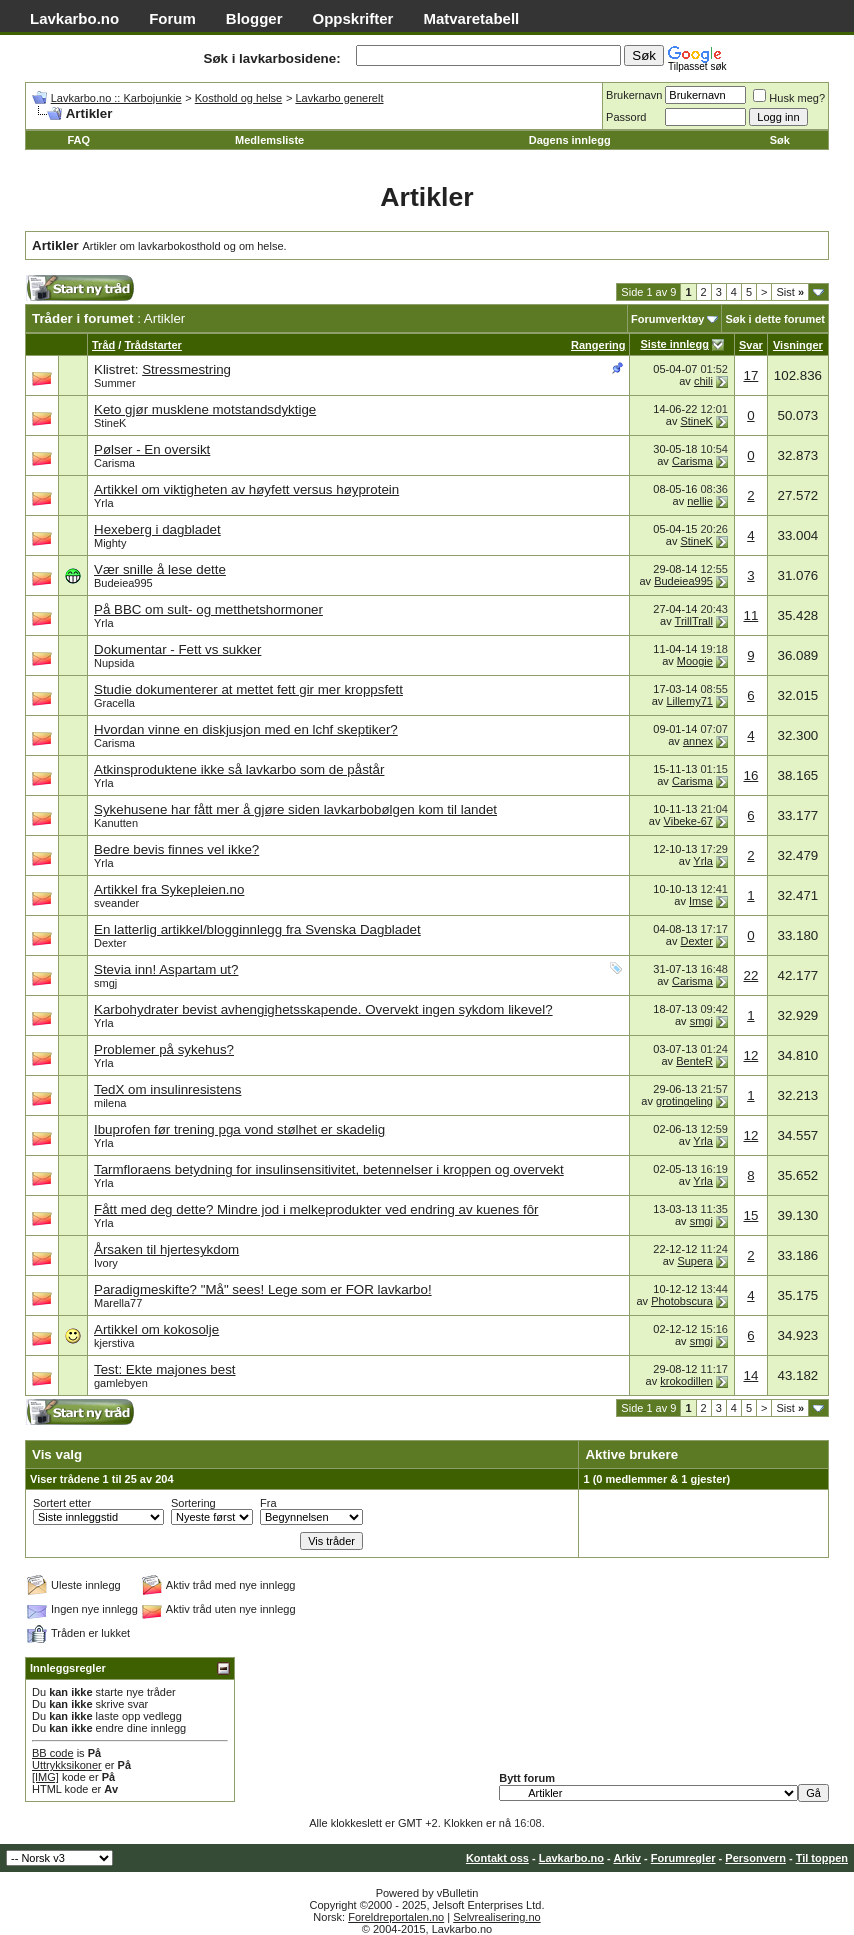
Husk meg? (789, 98)
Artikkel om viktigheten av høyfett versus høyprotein (246, 489)
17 (750, 375)
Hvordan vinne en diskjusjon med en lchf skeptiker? (246, 729)
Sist (790, 292)
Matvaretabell (471, 18)
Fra (268, 1503)
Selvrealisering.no (496, 1917)
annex (698, 741)
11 (750, 615)
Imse (701, 901)
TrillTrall (694, 621)
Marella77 (118, 1303)
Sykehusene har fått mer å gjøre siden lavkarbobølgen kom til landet (295, 809)
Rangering (598, 345)
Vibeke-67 (688, 821)
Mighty (110, 543)
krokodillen (686, 1381)
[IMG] (45, 1777)
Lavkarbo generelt (339, 98)
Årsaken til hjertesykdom (166, 1249)
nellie (700, 501)
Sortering (193, 1503)
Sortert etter (62, 1503)
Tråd (103, 345)
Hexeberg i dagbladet (157, 529)
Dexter (110, 943)
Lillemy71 (689, 701)
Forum (172, 18)
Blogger (254, 18)
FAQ (78, 140)
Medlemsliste (269, 140)
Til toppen (822, 1858)
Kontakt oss (497, 1858)
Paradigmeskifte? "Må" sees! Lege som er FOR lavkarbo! (263, 1289)
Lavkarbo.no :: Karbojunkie (116, 98)
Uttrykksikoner (67, 1765)
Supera (694, 1261)
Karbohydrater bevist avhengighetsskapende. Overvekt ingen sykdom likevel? (323, 1009)
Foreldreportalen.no (396, 1917)
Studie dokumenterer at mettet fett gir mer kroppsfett (248, 689)
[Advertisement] (371, 293)
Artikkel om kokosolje (156, 1329)
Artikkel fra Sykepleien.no (169, 889)
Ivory (106, 1263)
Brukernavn (634, 95)
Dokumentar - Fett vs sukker (177, 649)
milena (110, 1103)
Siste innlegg (674, 344)
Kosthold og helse (238, 98)
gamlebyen (121, 1383)
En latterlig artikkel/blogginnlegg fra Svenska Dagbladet (257, 929)
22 (750, 975)
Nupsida (114, 663)
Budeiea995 (123, 583)
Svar (751, 345)
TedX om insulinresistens (167, 1089)
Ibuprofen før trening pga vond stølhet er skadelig (239, 1129)
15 (750, 1215)
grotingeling (684, 1101)
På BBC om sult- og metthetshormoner (208, 609)
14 (750, 1375)
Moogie (695, 661)
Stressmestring (186, 369)
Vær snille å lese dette (160, 569)
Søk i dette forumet (775, 319)
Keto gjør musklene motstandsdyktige (205, 409)
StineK (110, 423)
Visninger (798, 345)
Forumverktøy (667, 319)
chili (703, 381)
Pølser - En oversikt (152, 449)
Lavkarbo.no (74, 18)
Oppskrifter (353, 18)
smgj (105, 983)
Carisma (114, 463)
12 (750, 1055)
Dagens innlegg (570, 140)
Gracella (114, 703)
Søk (780, 140)
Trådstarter (152, 345)
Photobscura (682, 1301)
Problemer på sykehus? (164, 1049)
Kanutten (116, 823)
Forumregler (683, 1858)
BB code (53, 1753)
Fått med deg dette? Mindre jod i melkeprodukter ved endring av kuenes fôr (316, 1209)
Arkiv (627, 1858)
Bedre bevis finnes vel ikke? (176, 849)
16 (750, 775)
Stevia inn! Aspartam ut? (166, 969)
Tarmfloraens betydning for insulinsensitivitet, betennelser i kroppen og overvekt (329, 1169)
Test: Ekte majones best (165, 1369)
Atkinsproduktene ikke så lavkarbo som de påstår (239, 769)
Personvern (755, 1858)
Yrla (104, 503)
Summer (115, 383)
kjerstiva (114, 1343)
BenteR (694, 1061)
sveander (116, 903)
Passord (626, 117)
